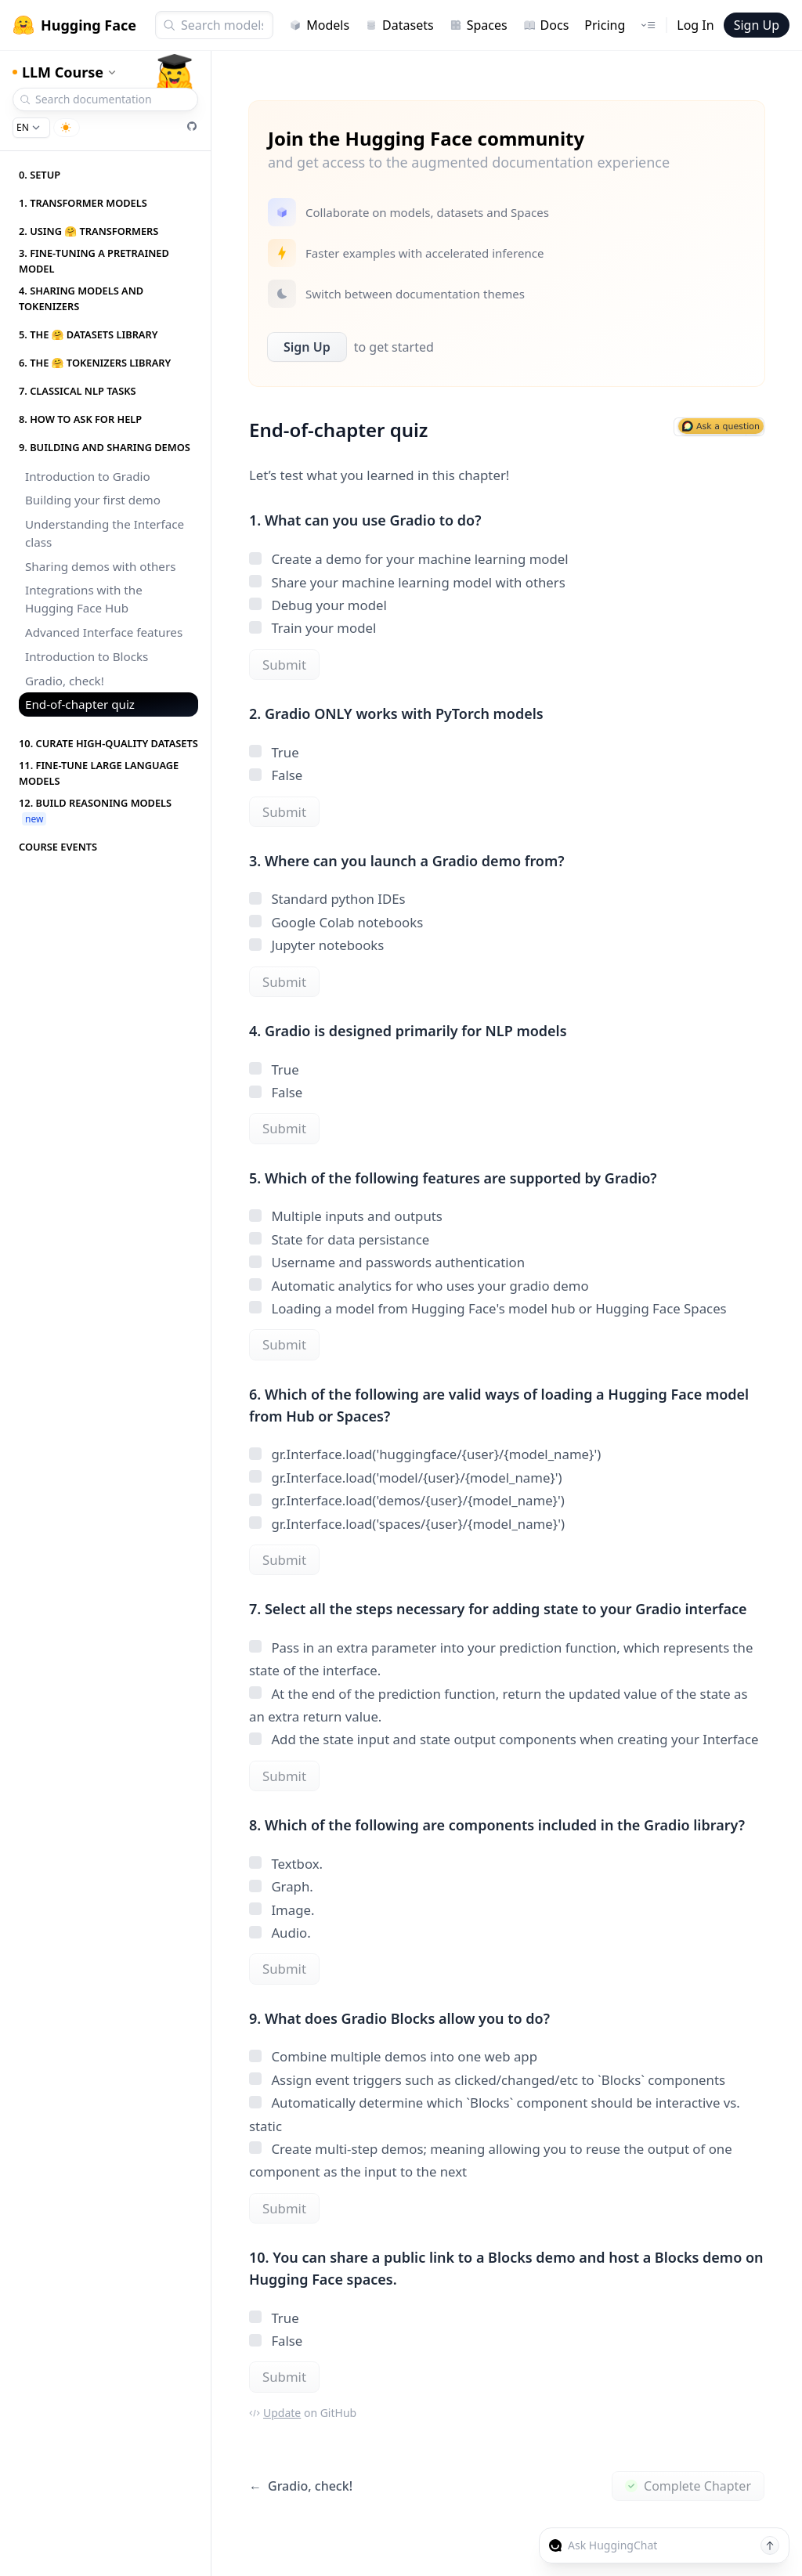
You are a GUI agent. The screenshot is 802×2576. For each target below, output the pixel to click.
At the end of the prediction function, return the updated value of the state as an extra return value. (498, 1705)
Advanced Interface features (103, 632)
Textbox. (286, 1864)
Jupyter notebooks (316, 945)
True (274, 752)
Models (319, 25)
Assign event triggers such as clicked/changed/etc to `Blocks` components (487, 2080)
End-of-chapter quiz (80, 704)
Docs (546, 25)
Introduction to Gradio (87, 476)
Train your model (312, 628)
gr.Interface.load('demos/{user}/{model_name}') (407, 1500)
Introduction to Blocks (86, 656)
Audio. (280, 1933)
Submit (284, 665)
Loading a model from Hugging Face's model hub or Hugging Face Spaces (488, 1308)
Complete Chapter (688, 2486)
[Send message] (769, 2545)
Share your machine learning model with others (407, 582)
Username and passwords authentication (387, 1262)
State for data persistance (339, 1239)
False (275, 775)
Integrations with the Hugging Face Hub (84, 599)
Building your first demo (93, 500)
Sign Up (756, 25)
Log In (695, 25)
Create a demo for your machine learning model (409, 559)
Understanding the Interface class (104, 533)
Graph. (281, 1886)
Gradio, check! (64, 680)
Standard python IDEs (327, 899)
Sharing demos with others (100, 566)
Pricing (604, 25)
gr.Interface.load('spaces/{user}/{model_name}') (407, 1524)
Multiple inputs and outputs (346, 1216)
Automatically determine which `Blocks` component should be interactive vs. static (494, 2114)
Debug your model (318, 605)
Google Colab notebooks (336, 922)
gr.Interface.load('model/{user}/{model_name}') (405, 1478)
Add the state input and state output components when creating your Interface (504, 1739)
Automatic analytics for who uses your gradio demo (419, 1286)
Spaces (479, 25)
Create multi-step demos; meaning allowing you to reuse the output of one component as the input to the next (490, 2160)
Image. (281, 1910)
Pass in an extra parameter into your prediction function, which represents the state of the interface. (501, 1658)
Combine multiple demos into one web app (393, 2056)
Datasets (399, 25)
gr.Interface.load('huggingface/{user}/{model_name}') (425, 1454)
